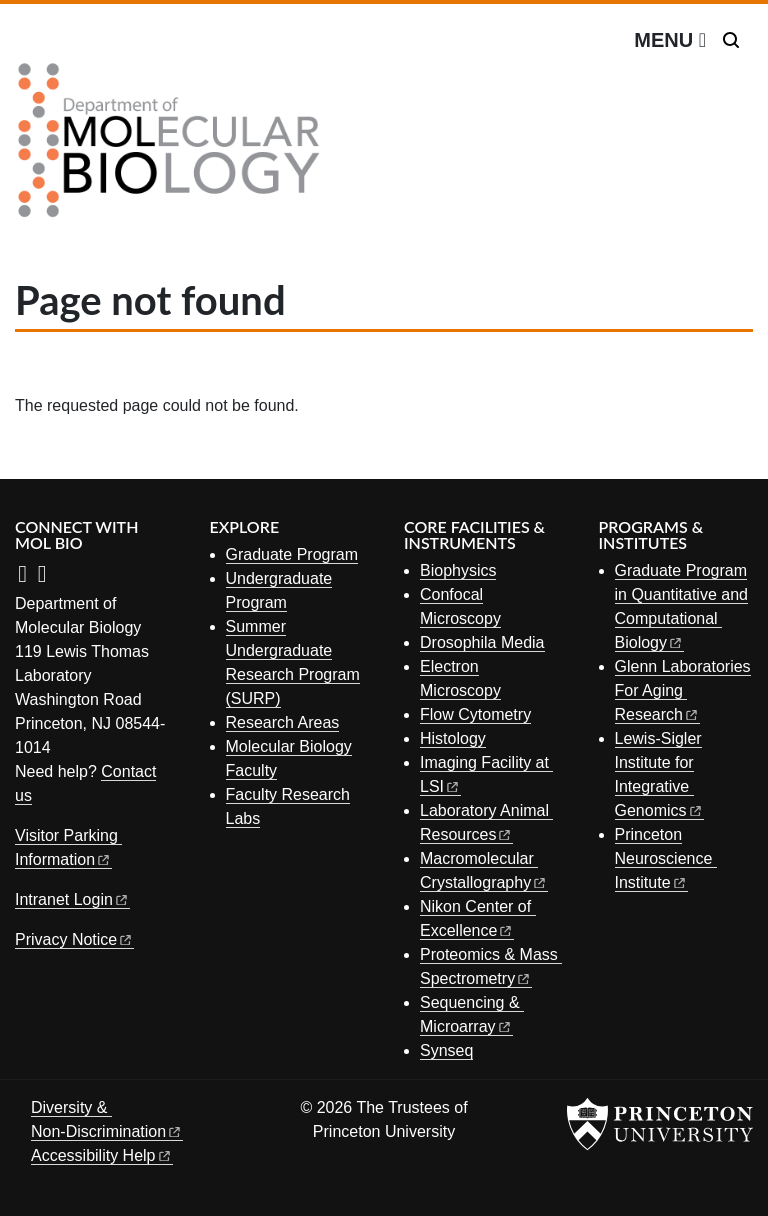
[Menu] (670, 40)
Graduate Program (292, 554)
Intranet (72, 899)
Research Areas (283, 722)
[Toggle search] (731, 40)
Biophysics (458, 570)
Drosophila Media (482, 642)
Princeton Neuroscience (666, 858)
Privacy (74, 939)
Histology (453, 738)
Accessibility (102, 1155)
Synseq (446, 1050)
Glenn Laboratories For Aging (683, 690)
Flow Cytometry (475, 714)
